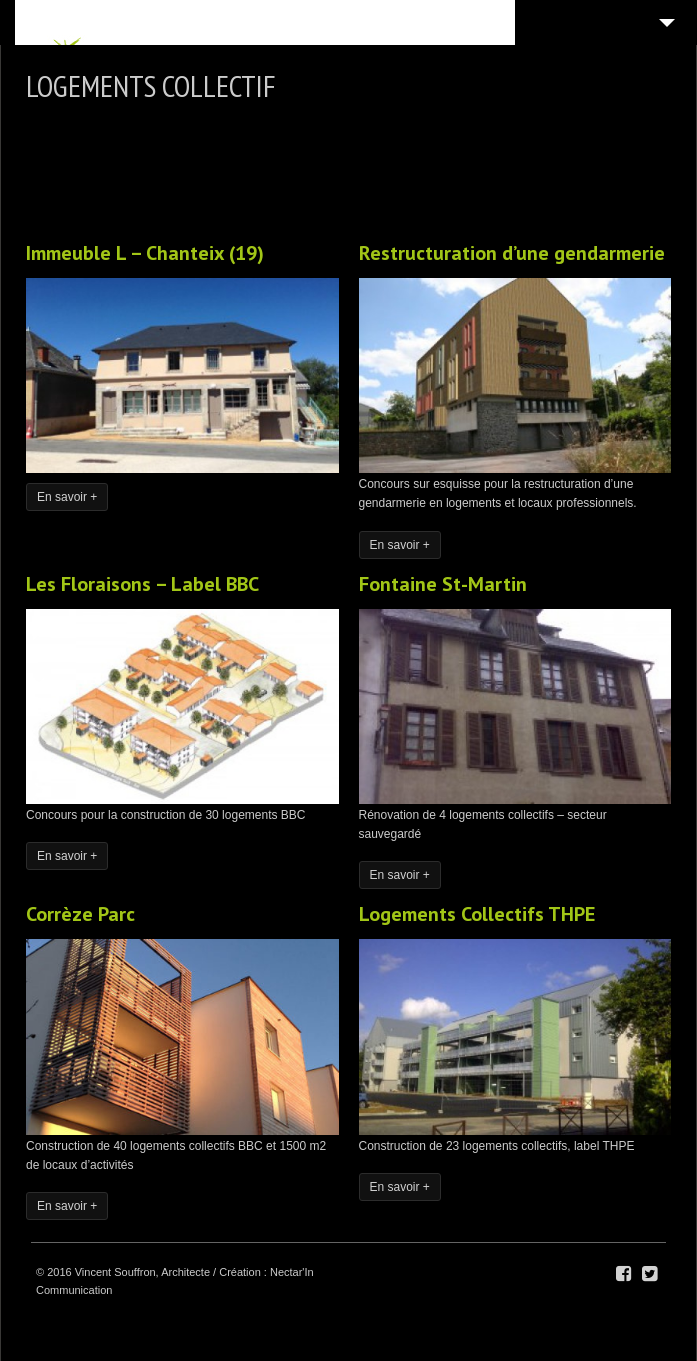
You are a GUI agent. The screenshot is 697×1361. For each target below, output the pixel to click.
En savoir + (67, 497)
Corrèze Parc (80, 914)
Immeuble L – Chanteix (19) (145, 253)
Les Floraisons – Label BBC (142, 584)
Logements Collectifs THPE (477, 914)
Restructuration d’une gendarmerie (512, 253)
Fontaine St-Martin (443, 584)
